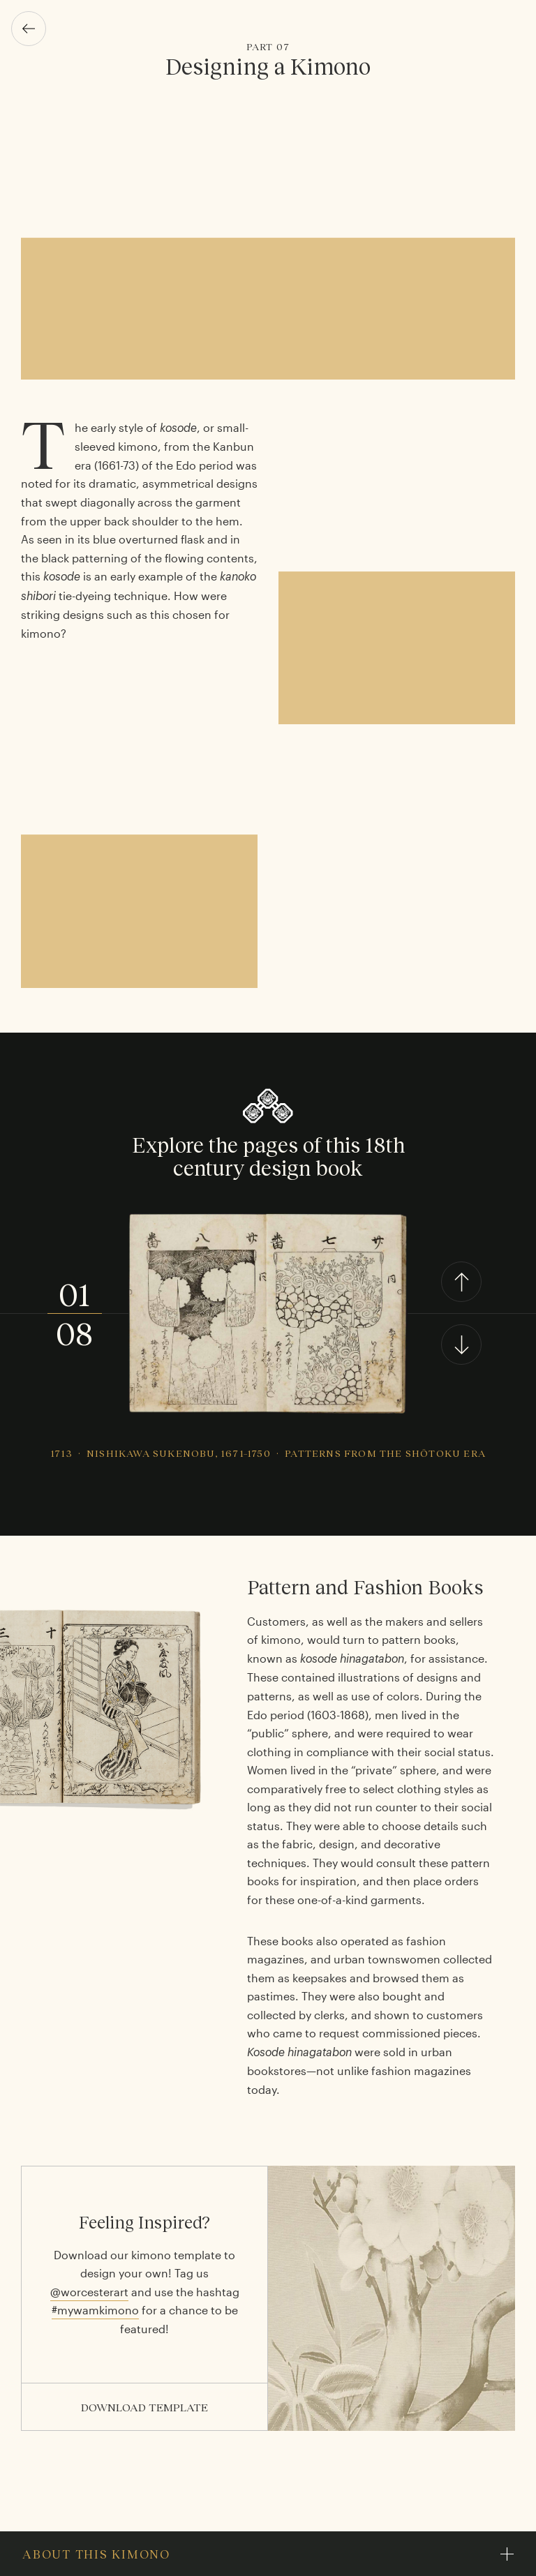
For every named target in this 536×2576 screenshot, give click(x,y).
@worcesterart (89, 2291)
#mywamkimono (95, 2309)
